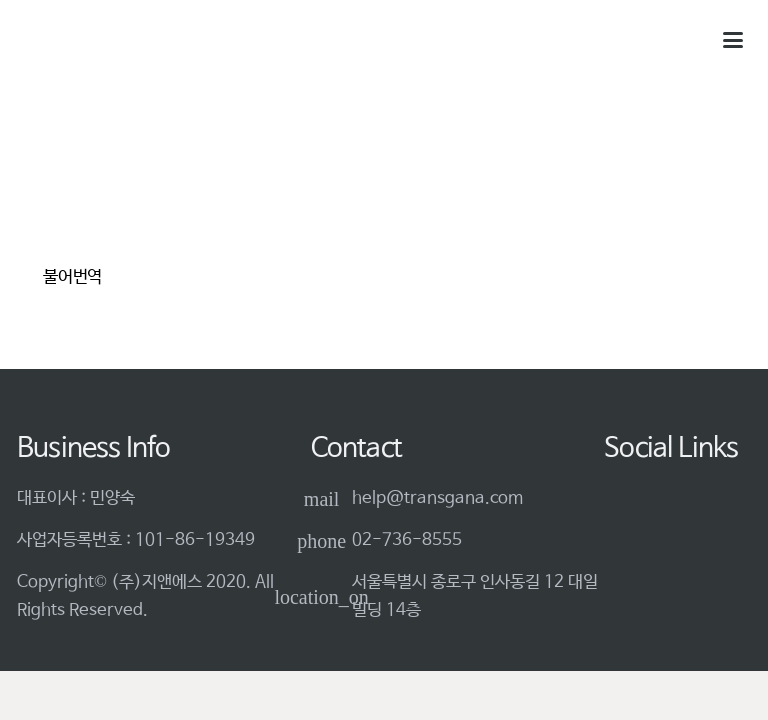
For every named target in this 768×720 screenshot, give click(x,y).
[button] (732, 40)
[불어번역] (109, 192)
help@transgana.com (437, 498)
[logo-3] (94, 40)
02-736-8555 (407, 540)
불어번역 (72, 277)
